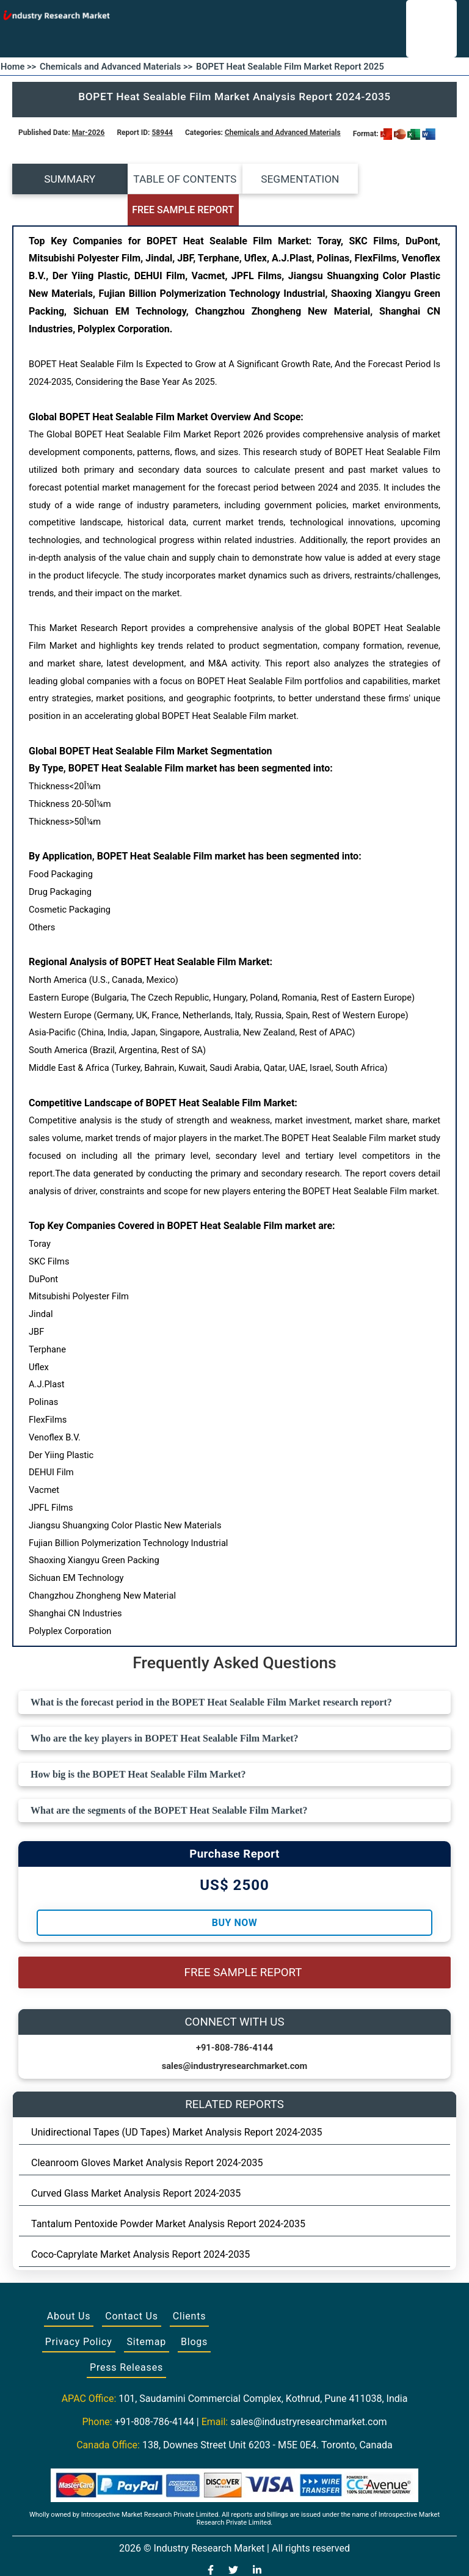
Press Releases (126, 2337)
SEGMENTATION (290, 179)
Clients (189, 2285)
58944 (161, 132)
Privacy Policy (78, 2311)
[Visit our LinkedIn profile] (257, 2540)
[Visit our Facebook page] (211, 2540)
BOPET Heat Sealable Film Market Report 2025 (290, 66)
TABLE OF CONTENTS (178, 179)
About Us (69, 2285)
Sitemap (146, 2311)
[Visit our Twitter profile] (233, 2540)
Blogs (194, 2311)
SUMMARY (67, 179)
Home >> (18, 66)
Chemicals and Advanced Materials (283, 132)
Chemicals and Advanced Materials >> (116, 66)
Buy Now (234, 1892)
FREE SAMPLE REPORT (402, 179)
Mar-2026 (88, 132)
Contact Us (131, 2285)
